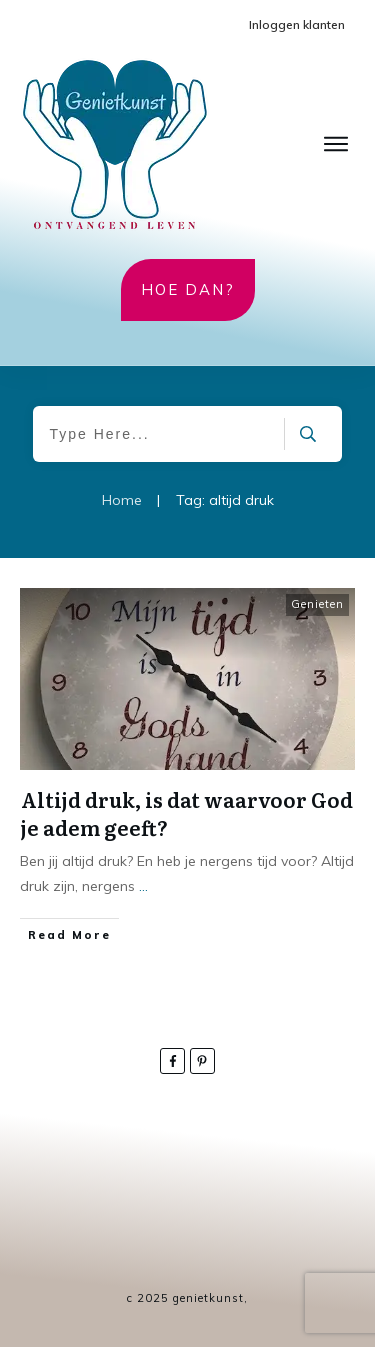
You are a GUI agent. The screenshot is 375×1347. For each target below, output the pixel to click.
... (143, 886)
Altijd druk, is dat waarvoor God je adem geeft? (187, 813)
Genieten (317, 604)
